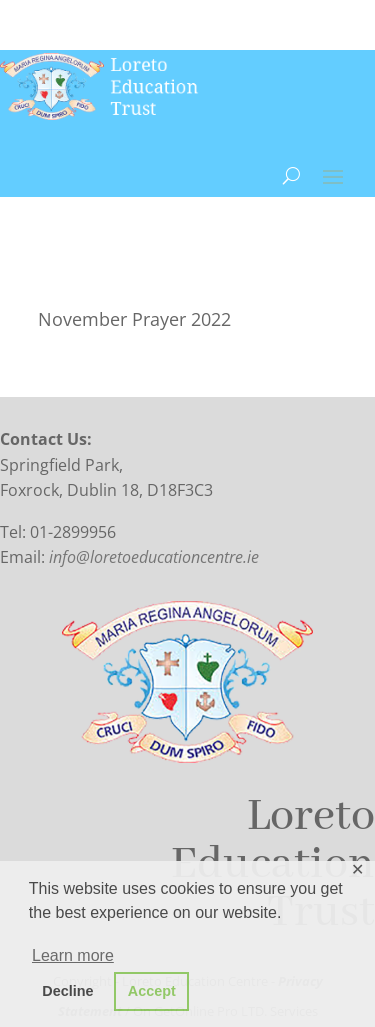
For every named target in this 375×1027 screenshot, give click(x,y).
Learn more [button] (73, 955)
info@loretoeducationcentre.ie (154, 557)
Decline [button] (67, 991)
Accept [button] (152, 991)
